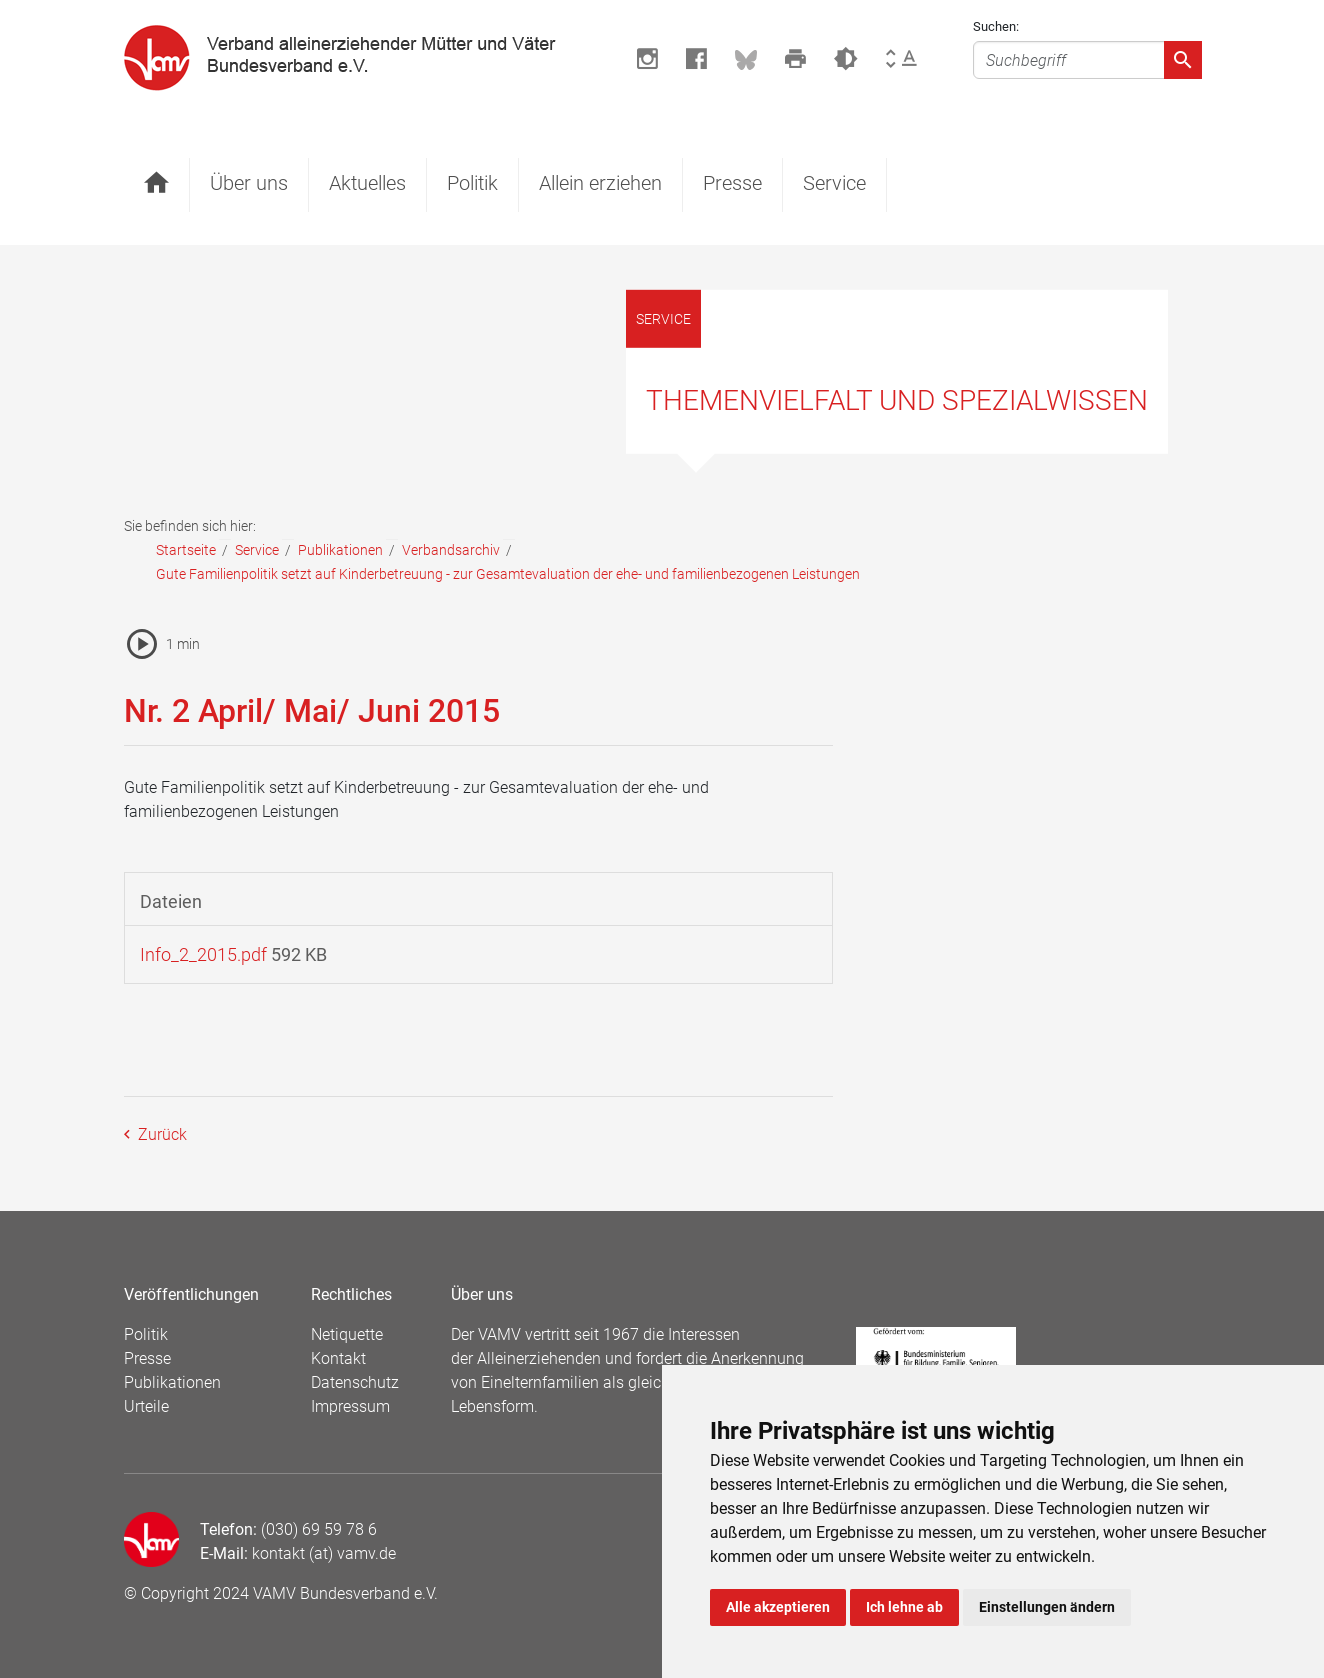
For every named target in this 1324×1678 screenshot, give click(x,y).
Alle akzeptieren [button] (778, 1607)
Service (834, 183)
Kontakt (338, 1358)
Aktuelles (367, 183)
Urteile (146, 1406)
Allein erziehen (600, 183)
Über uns (249, 183)
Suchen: (996, 26)
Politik (472, 183)
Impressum (350, 1406)
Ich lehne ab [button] (904, 1607)
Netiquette (347, 1334)
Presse (732, 183)
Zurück (160, 1134)
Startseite (186, 550)
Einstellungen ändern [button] (1047, 1607)
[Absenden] (1183, 60)
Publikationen (340, 550)
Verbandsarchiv (451, 550)
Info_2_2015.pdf (203, 954)
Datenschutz (355, 1382)
